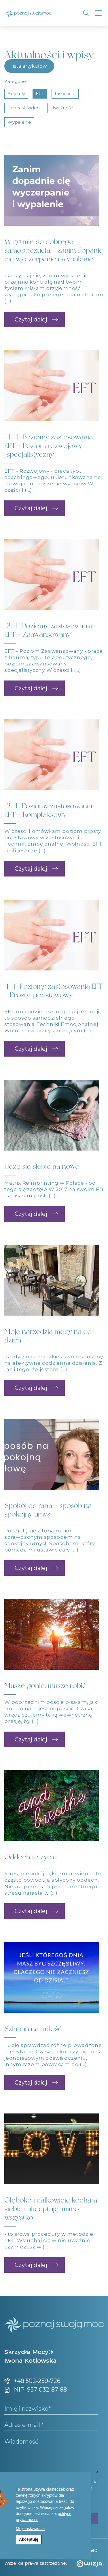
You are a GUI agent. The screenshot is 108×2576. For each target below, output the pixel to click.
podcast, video (23, 107)
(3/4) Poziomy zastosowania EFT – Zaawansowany (48, 630)
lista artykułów (29, 66)
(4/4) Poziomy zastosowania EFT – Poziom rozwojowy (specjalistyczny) (48, 445)
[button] (34, 319)
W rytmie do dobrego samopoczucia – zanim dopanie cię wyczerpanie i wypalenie (53, 250)
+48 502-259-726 (32, 2380)
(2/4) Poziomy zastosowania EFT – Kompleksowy (48, 810)
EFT (40, 93)
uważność (61, 107)
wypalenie (19, 122)
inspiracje (65, 93)
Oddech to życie (30, 1856)
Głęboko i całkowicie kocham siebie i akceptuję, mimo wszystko (50, 2209)
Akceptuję (28, 2539)
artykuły (16, 93)
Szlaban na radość (33, 2028)
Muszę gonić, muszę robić (45, 1685)
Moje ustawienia (30, 2528)
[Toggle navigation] (98, 13)
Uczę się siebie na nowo (41, 1166)
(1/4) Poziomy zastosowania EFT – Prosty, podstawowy (53, 990)
